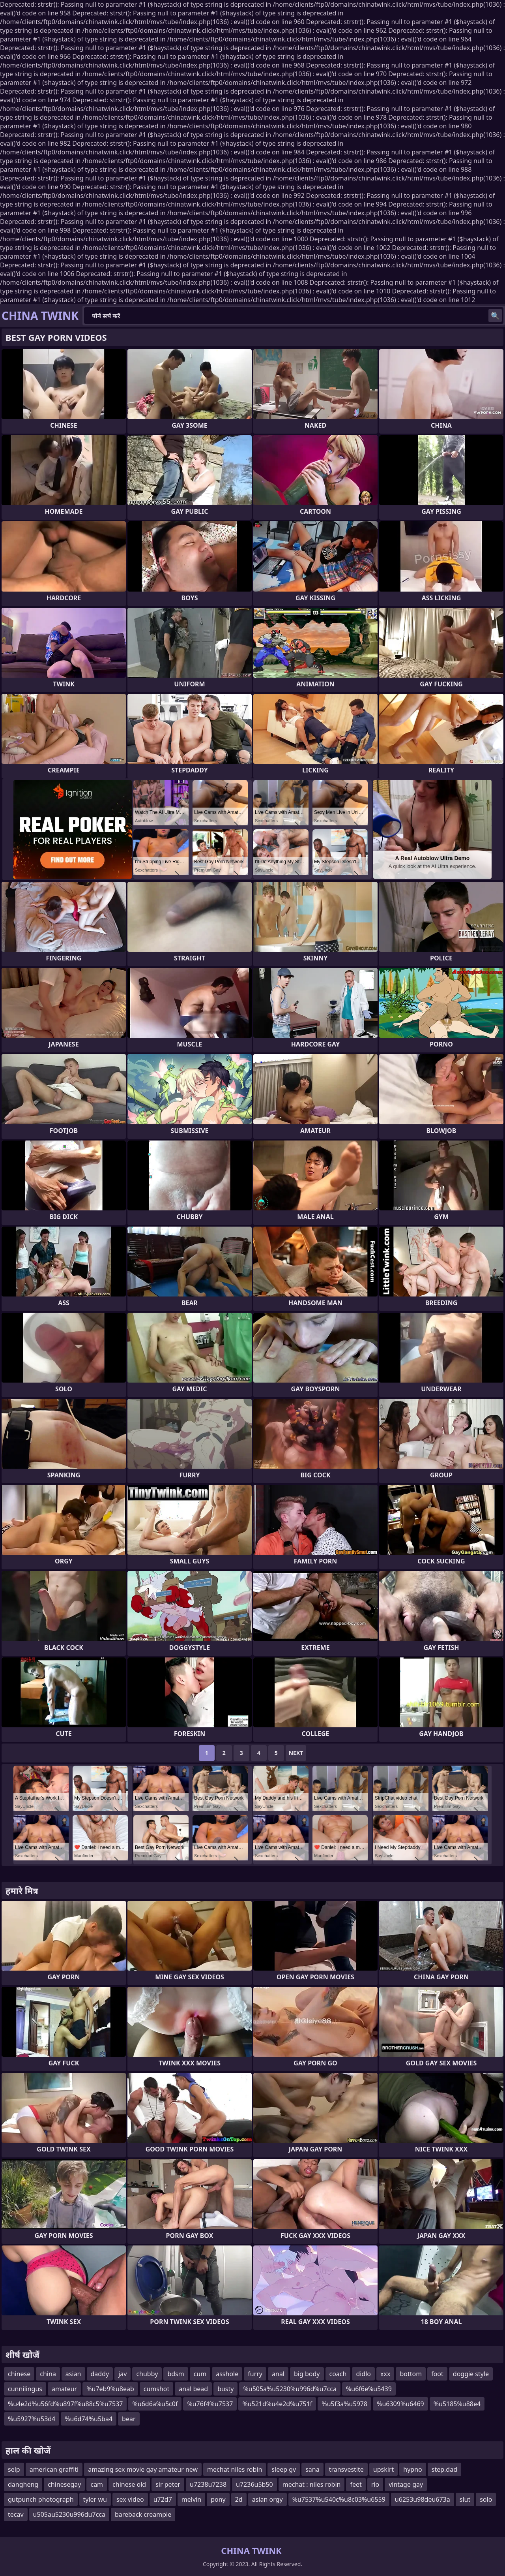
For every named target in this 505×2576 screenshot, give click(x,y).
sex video (130, 2499)
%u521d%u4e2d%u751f (277, 2403)
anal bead (193, 2388)
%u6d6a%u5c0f (155, 2403)
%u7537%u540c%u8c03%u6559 (338, 2499)
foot (437, 2373)
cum (200, 2373)
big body (307, 2373)
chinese (19, 2373)
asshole (227, 2373)
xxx (385, 2373)
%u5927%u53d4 (31, 2418)
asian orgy (267, 2499)
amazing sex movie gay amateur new (143, 2469)
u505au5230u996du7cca (69, 2514)
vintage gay (406, 2484)
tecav (16, 2514)
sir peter (167, 2484)
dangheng (23, 2484)
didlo (363, 2373)
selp (14, 2469)
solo (486, 2499)
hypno (412, 2469)
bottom (411, 2373)
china (48, 2373)
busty (225, 2388)
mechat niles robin (234, 2469)
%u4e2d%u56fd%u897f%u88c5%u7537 (65, 2403)
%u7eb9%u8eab (110, 2388)
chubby (147, 2373)
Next (296, 1753)
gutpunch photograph (41, 2499)
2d (239, 2499)
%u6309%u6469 (400, 2403)
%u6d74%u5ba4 (88, 2418)
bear (128, 2418)
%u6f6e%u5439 (369, 2388)
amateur (64, 2388)
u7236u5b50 (254, 2484)
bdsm (175, 2373)
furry (255, 2373)
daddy (100, 2373)
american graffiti (54, 2469)
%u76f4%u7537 (210, 2403)
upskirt (383, 2469)
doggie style (471, 2373)
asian (73, 2373)
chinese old (129, 2484)
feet (355, 2484)
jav (122, 2373)
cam (96, 2484)
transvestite (346, 2469)
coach (338, 2373)
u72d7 (162, 2499)
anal (278, 2373)
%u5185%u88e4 (457, 2403)
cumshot (157, 2388)
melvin (191, 2499)
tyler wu (95, 2499)
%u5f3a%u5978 (344, 2403)
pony (218, 2499)
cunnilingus (25, 2388)
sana (312, 2469)
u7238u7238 (208, 2484)
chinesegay (64, 2484)
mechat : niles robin (311, 2484)
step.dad (444, 2469)
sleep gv (283, 2469)
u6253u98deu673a (422, 2499)
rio (375, 2484)
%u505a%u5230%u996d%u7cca (290, 2388)
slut (465, 2499)
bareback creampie (143, 2514)
